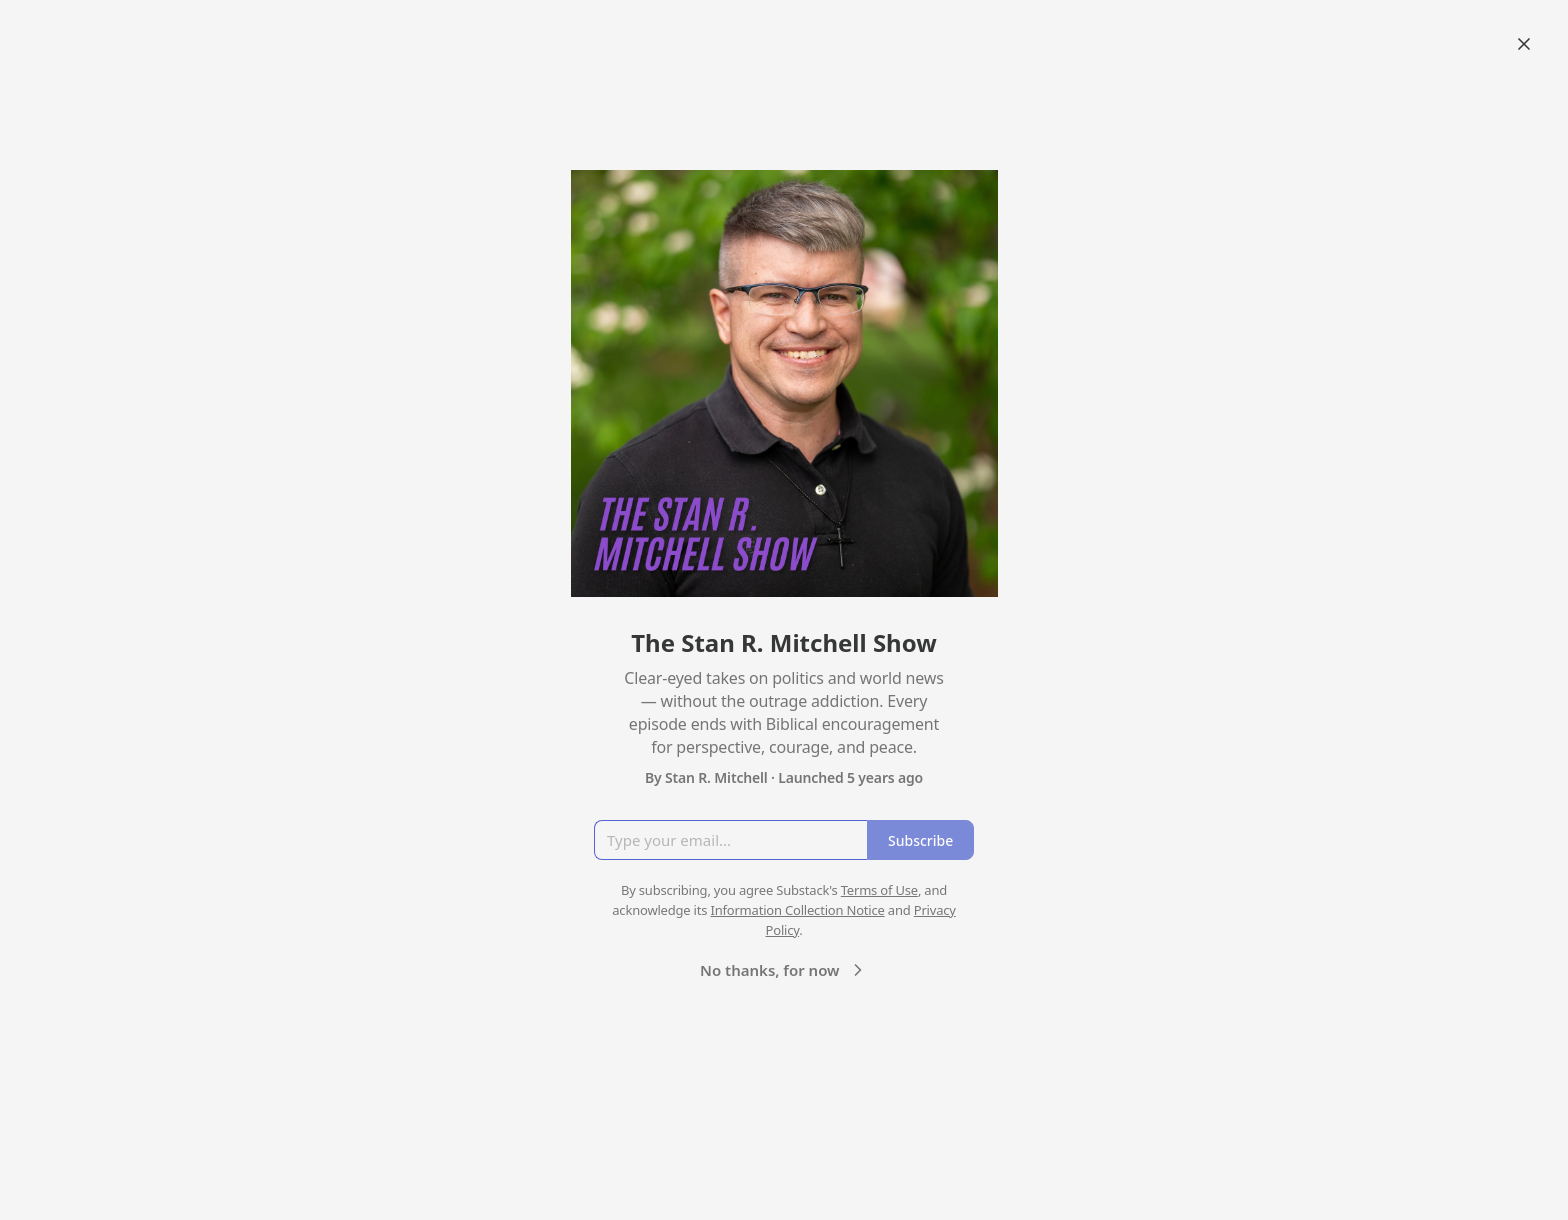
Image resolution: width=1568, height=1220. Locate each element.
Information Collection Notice (797, 910)
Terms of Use (879, 890)
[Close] (1524, 44)
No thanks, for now (784, 970)
